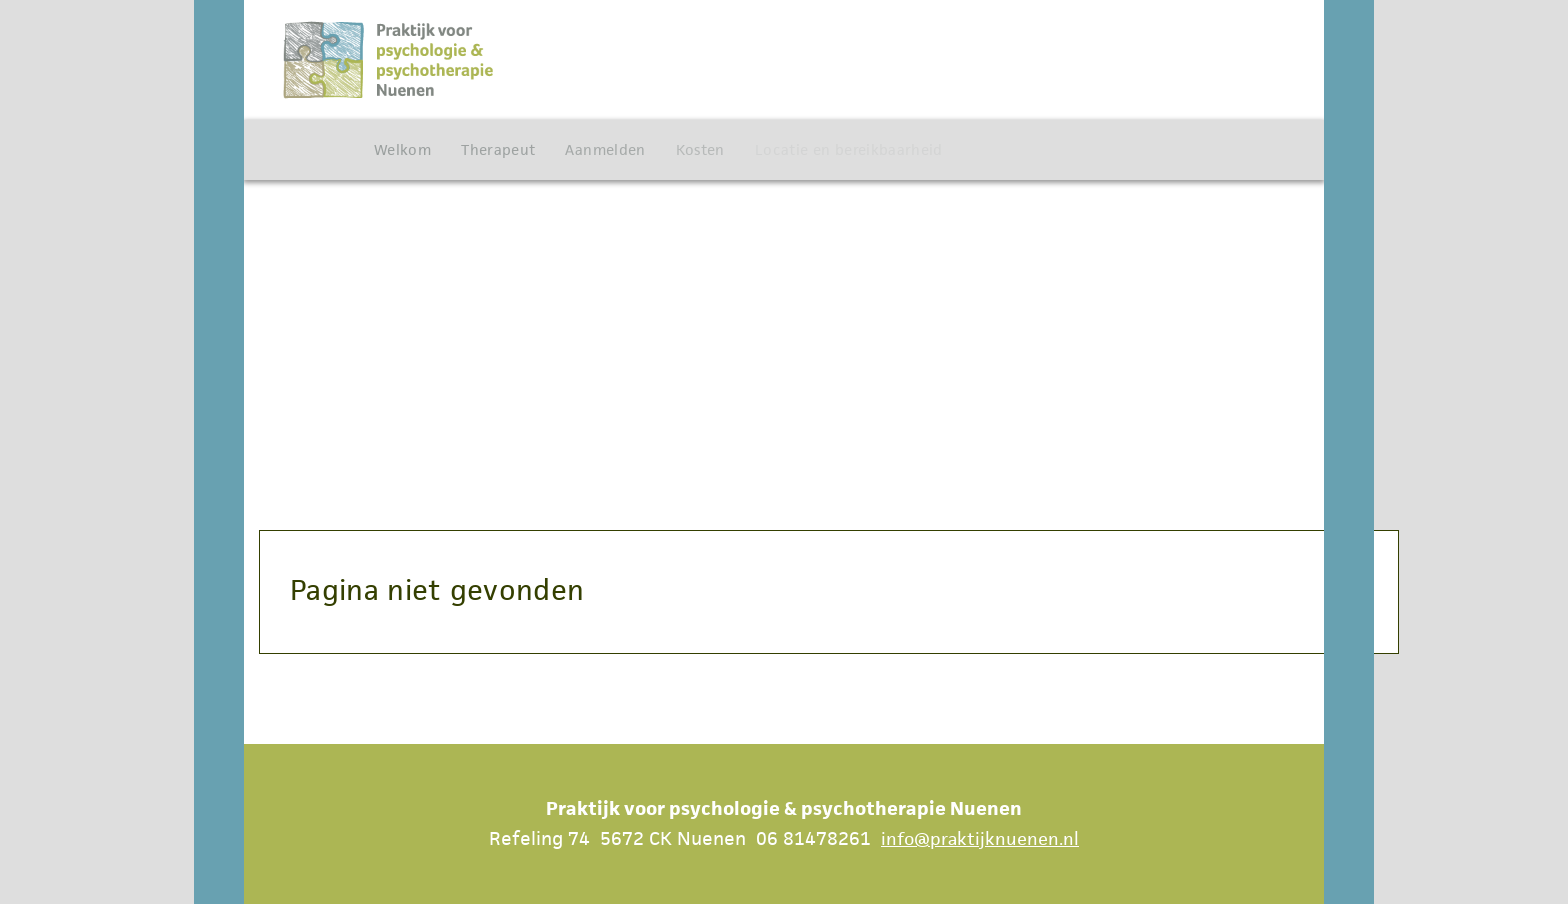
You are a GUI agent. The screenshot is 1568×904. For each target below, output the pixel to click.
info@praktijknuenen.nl (980, 838)
